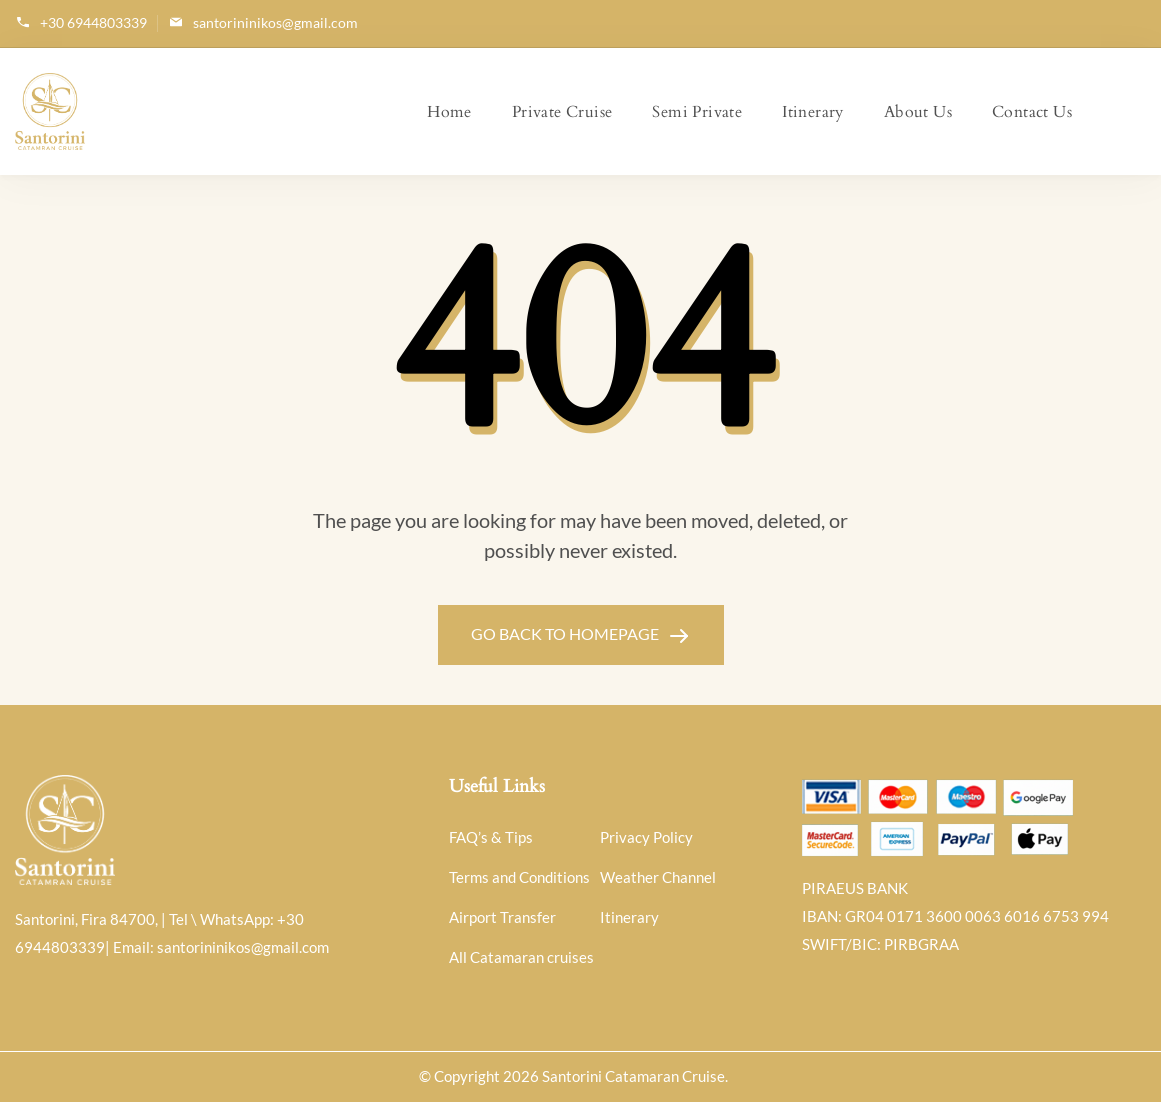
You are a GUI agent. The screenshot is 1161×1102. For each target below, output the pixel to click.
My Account (1129, 112)
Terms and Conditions (519, 877)
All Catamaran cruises (521, 957)
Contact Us (1032, 112)
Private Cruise (562, 112)
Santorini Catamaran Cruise (633, 1076)
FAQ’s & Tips (491, 837)
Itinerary (813, 112)
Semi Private (697, 112)
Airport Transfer (502, 917)
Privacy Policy (646, 837)
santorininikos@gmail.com (275, 22)
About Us (918, 112)
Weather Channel (658, 877)
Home (449, 112)
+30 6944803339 (93, 22)
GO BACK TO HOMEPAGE (566, 633)
